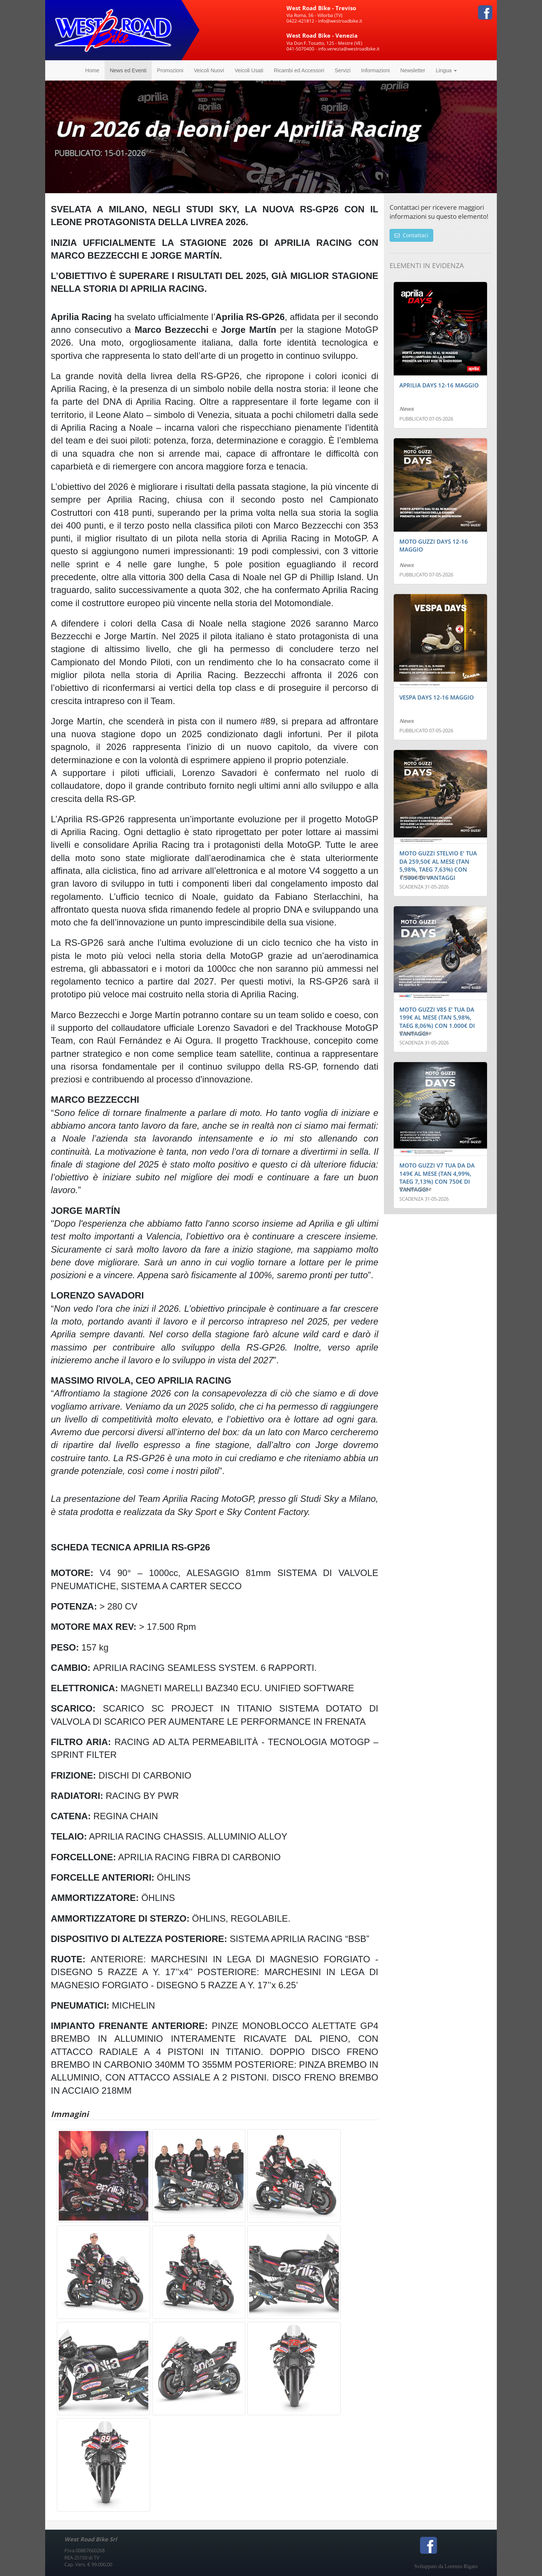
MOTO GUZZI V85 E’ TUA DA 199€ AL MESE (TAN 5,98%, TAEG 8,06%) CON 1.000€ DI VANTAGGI (437, 1021)
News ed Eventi (128, 70)
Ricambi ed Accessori (299, 70)
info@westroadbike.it (340, 21)
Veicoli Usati (248, 70)
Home (92, 70)
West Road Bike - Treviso (321, 8)
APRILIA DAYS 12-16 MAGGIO (439, 385)
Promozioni (170, 70)
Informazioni (375, 70)
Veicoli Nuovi (209, 70)
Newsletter (412, 70)
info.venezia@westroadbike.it (348, 49)
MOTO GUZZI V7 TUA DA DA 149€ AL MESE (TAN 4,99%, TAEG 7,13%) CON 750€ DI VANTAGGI (437, 1177)
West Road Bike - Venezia (322, 35)
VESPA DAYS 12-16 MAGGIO (436, 697)
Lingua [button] (446, 70)
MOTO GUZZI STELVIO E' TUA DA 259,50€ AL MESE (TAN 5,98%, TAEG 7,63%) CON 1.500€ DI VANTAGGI (438, 865)
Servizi (342, 70)
